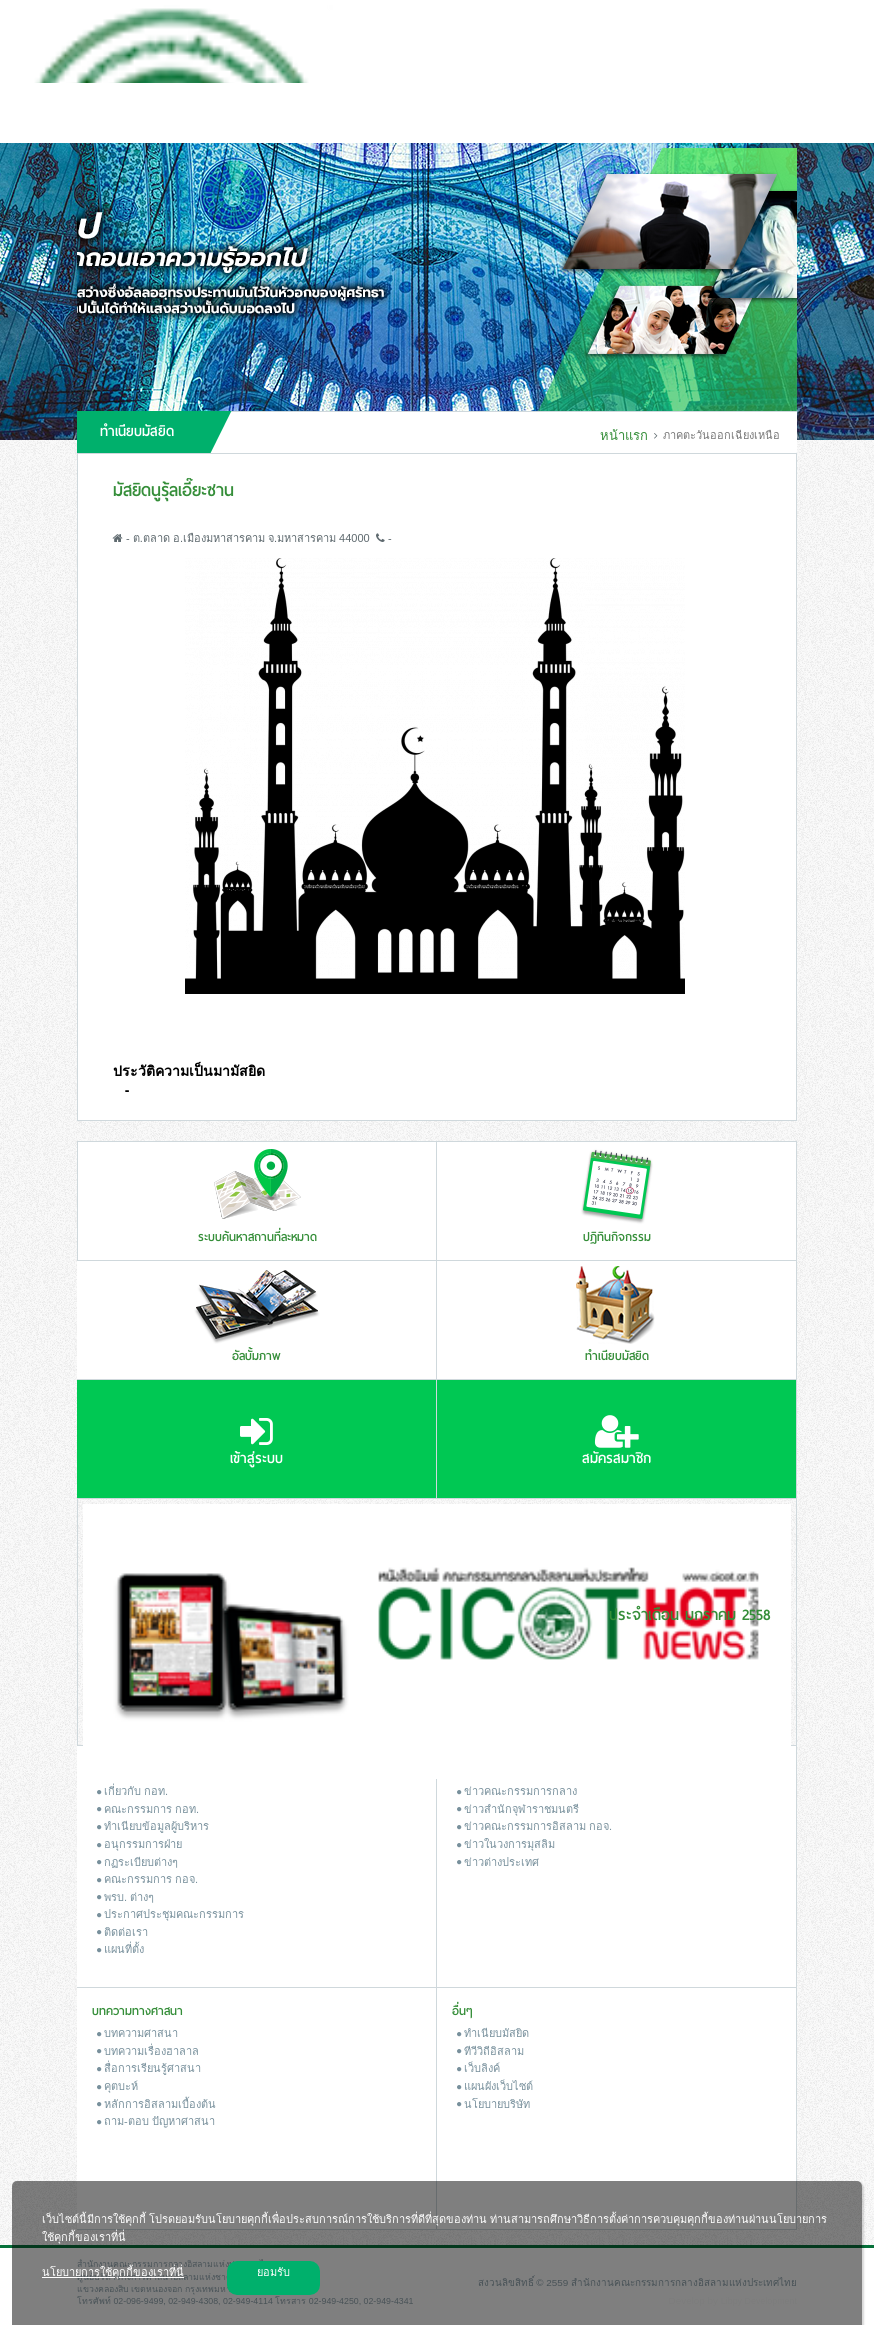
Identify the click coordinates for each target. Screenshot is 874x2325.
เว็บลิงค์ (478, 2068)
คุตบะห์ (117, 2086)
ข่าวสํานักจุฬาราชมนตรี (518, 1809)
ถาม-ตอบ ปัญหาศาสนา (156, 2121)
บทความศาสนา (137, 2033)
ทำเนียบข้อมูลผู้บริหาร (153, 1826)
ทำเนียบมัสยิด (493, 2033)
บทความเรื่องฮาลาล (148, 2051)
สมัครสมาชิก (616, 1441)
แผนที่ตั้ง (120, 1949)
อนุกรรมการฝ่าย (139, 1844)
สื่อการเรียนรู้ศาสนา (149, 2068)
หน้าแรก (624, 435)
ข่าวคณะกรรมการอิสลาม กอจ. (534, 1826)
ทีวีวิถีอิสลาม (490, 2051)
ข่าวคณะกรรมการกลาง (517, 1791)
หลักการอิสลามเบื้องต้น (156, 2104)
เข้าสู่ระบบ (256, 1441)
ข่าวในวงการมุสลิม (506, 1844)
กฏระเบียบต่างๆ (137, 1862)
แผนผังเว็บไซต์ (495, 2086)
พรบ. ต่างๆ (125, 1897)
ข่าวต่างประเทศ (498, 1862)
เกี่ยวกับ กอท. (132, 1791)
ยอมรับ (273, 2272)
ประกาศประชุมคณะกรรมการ (170, 1914)
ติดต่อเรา (122, 1932)
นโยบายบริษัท (493, 2104)
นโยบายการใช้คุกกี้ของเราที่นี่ (113, 2272)
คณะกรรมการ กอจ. (147, 1879)
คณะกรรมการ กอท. (148, 1809)
